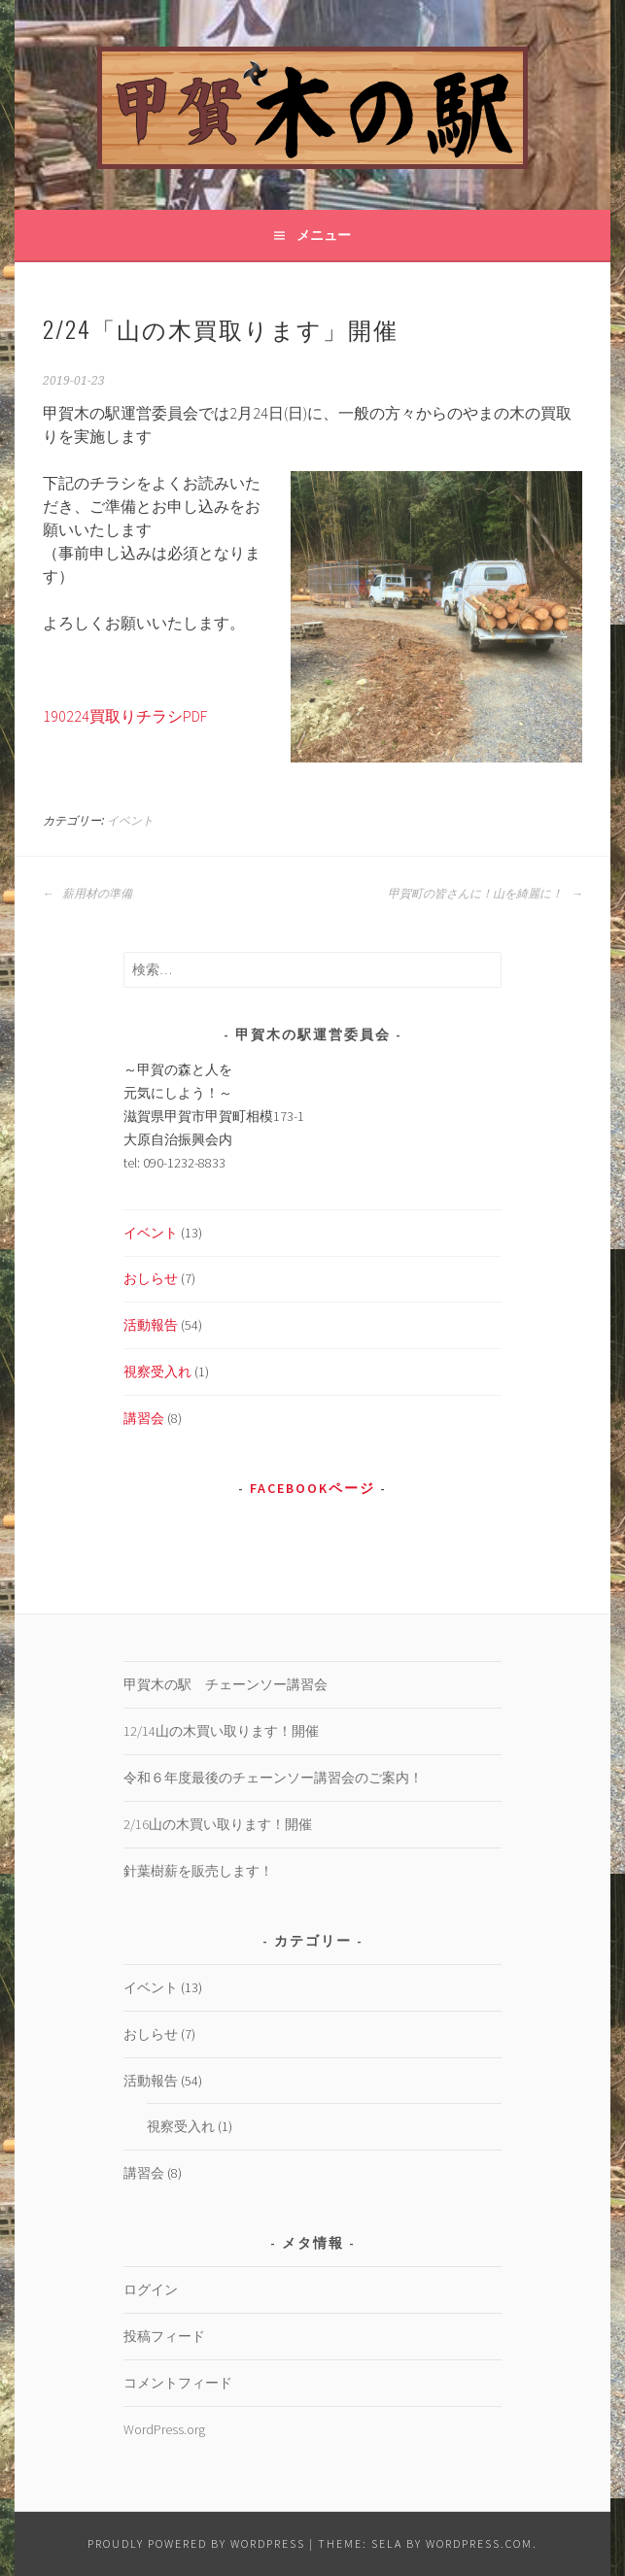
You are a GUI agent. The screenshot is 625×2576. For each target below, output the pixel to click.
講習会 (143, 1418)
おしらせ (150, 1278)
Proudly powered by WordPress (196, 2543)
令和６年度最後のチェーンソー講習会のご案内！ (273, 1777)
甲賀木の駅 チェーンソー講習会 (225, 1684)
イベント (130, 821)
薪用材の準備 (87, 893)
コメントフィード (177, 2382)
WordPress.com (479, 2543)
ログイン (150, 2289)
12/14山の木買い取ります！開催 (221, 1731)
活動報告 (150, 1325)
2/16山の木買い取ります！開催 (217, 1824)
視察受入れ (157, 1371)
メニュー (323, 235)
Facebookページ (312, 1488)
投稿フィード (164, 2336)
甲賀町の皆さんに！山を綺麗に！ (485, 893)
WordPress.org (164, 2429)
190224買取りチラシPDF (125, 716)
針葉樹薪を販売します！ (198, 1871)
